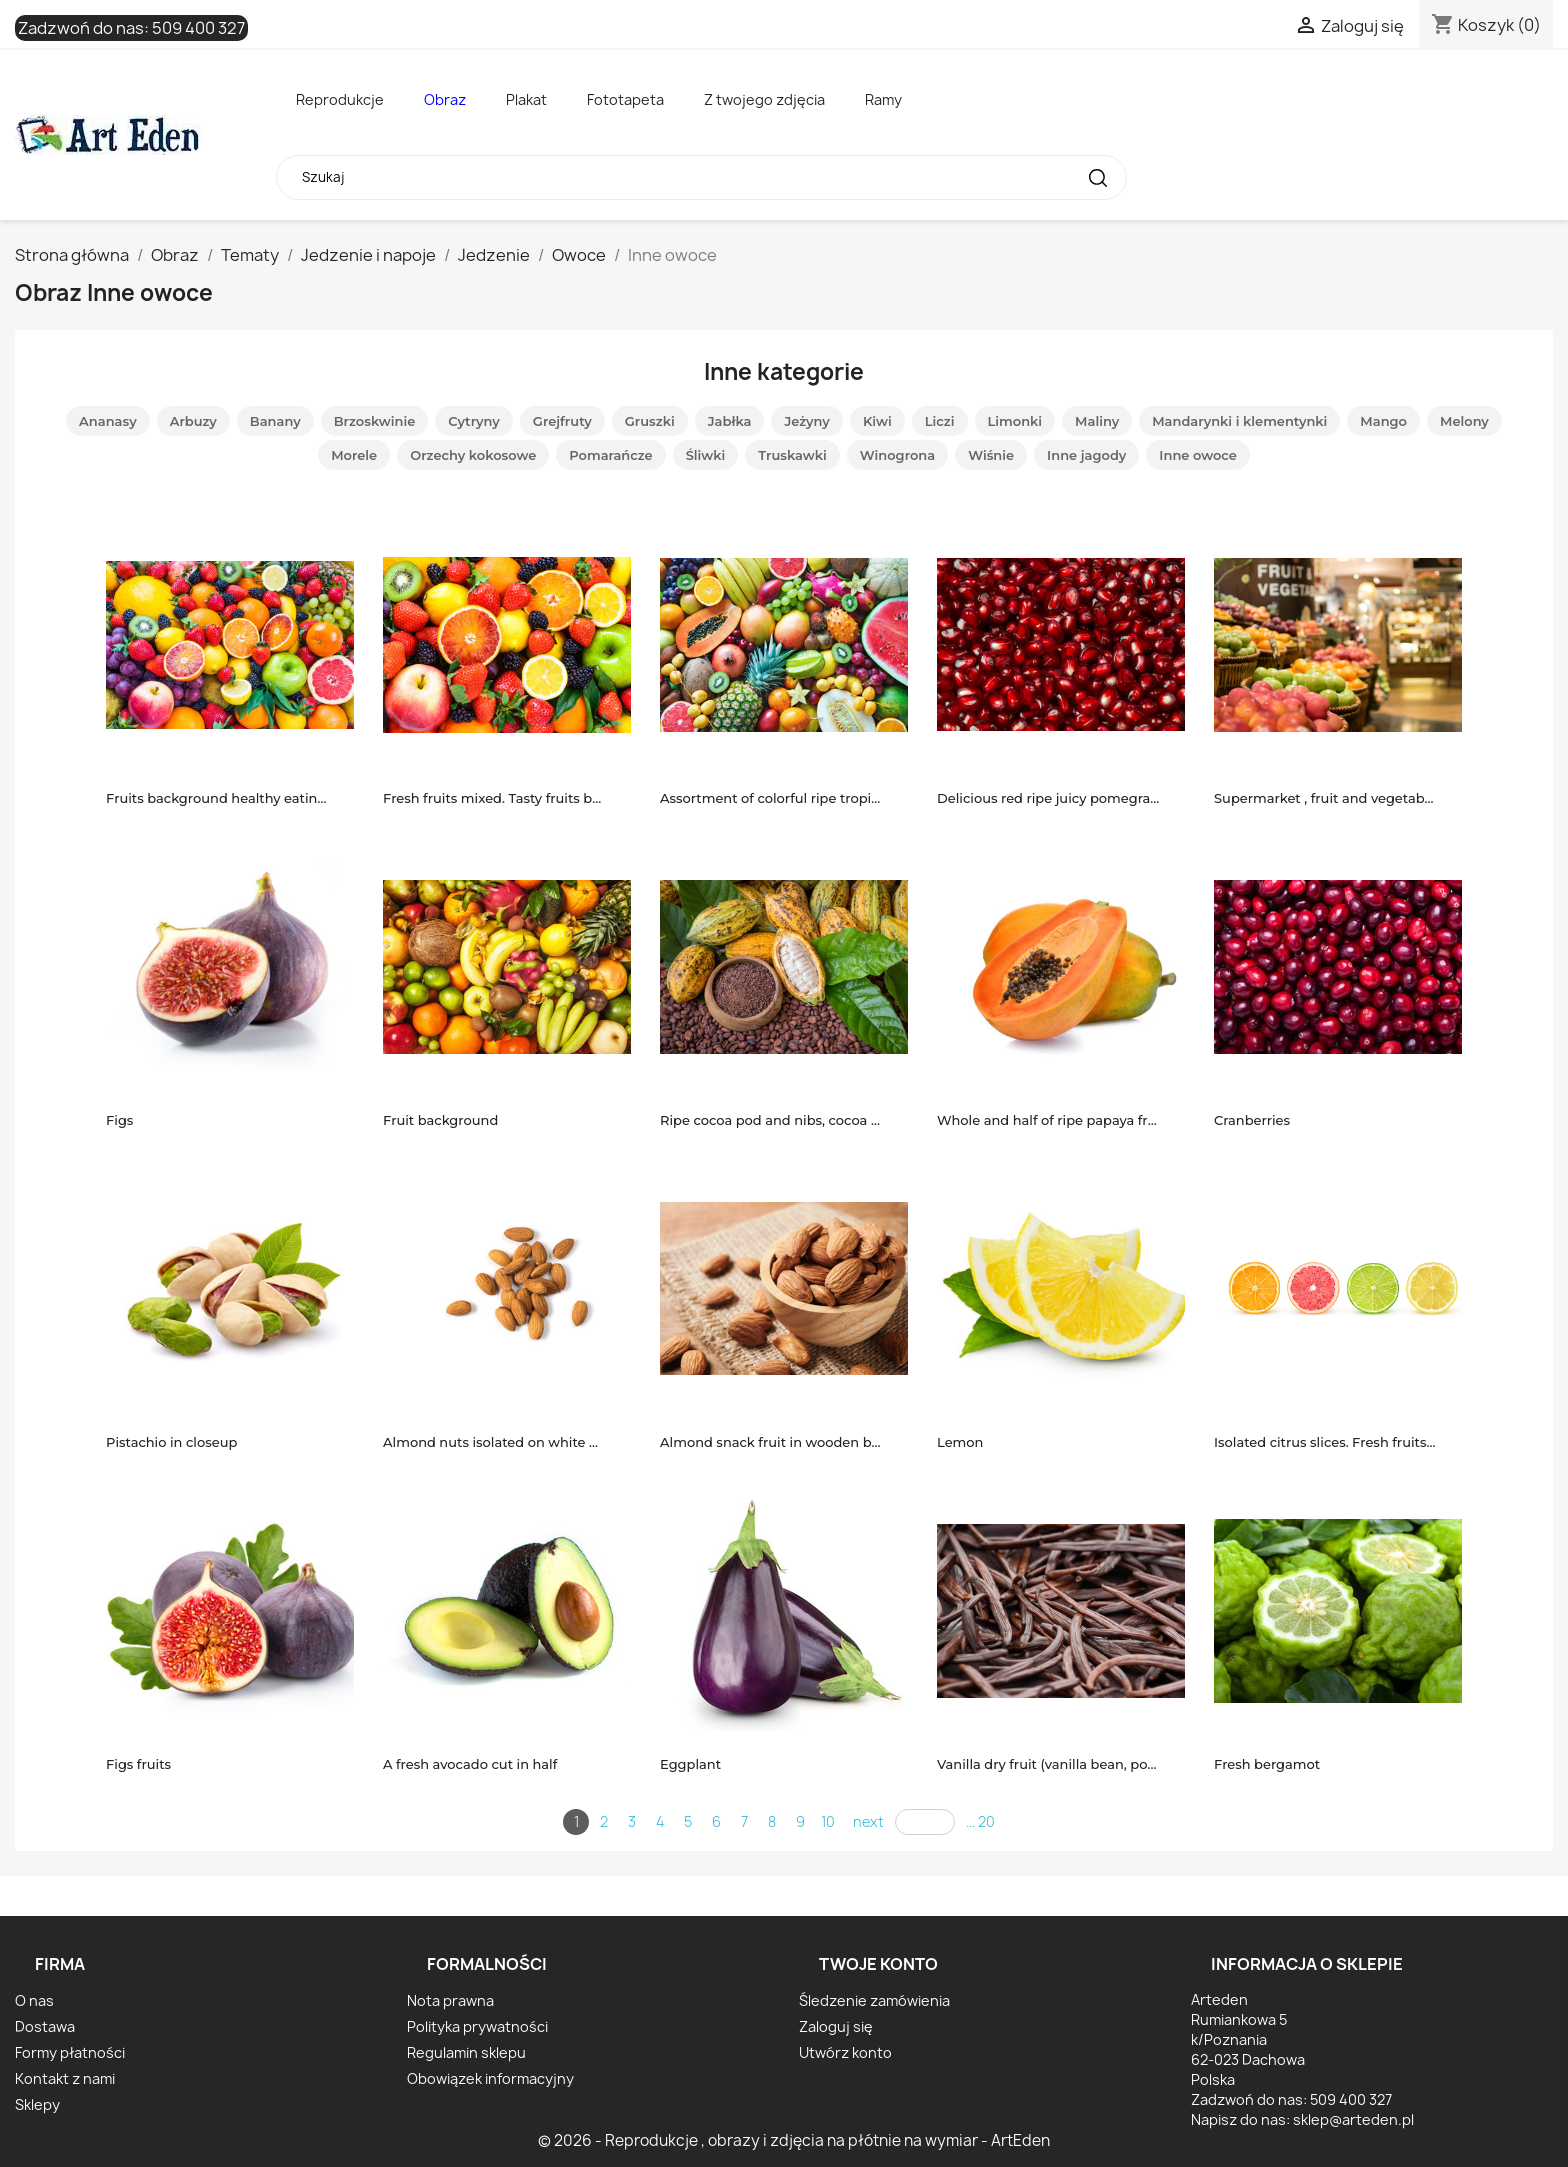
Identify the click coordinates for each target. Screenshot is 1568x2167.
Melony (1464, 421)
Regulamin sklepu (466, 2052)
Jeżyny (806, 421)
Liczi (940, 421)
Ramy (883, 99)
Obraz (445, 99)
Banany (275, 421)
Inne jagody (1086, 455)
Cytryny (474, 421)
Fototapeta (625, 99)
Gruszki (650, 421)
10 (828, 1821)
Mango (1383, 421)
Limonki (1015, 421)
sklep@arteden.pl (1353, 2119)
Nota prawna (450, 2000)
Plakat (526, 99)
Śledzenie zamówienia (874, 2000)
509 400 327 (198, 28)
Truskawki (792, 455)
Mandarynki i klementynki (1239, 421)
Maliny (1097, 421)
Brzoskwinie (375, 421)
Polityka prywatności (477, 2026)
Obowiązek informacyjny (490, 2078)
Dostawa (45, 2026)
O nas (34, 2000)
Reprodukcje (340, 99)
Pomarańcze (610, 455)
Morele (354, 455)
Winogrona (897, 455)
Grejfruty (562, 421)
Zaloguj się (836, 2026)
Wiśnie (991, 455)
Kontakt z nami (65, 2078)
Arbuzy (193, 421)
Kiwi (877, 421)
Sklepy (37, 2104)
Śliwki (706, 455)
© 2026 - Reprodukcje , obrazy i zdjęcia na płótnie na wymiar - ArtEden (794, 2140)
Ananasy (108, 421)
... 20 (980, 1821)
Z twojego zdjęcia (764, 99)
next (868, 1821)
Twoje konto (878, 1964)
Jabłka (730, 421)
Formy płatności (70, 2052)
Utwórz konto (845, 2052)
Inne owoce (1198, 455)
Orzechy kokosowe (473, 455)
